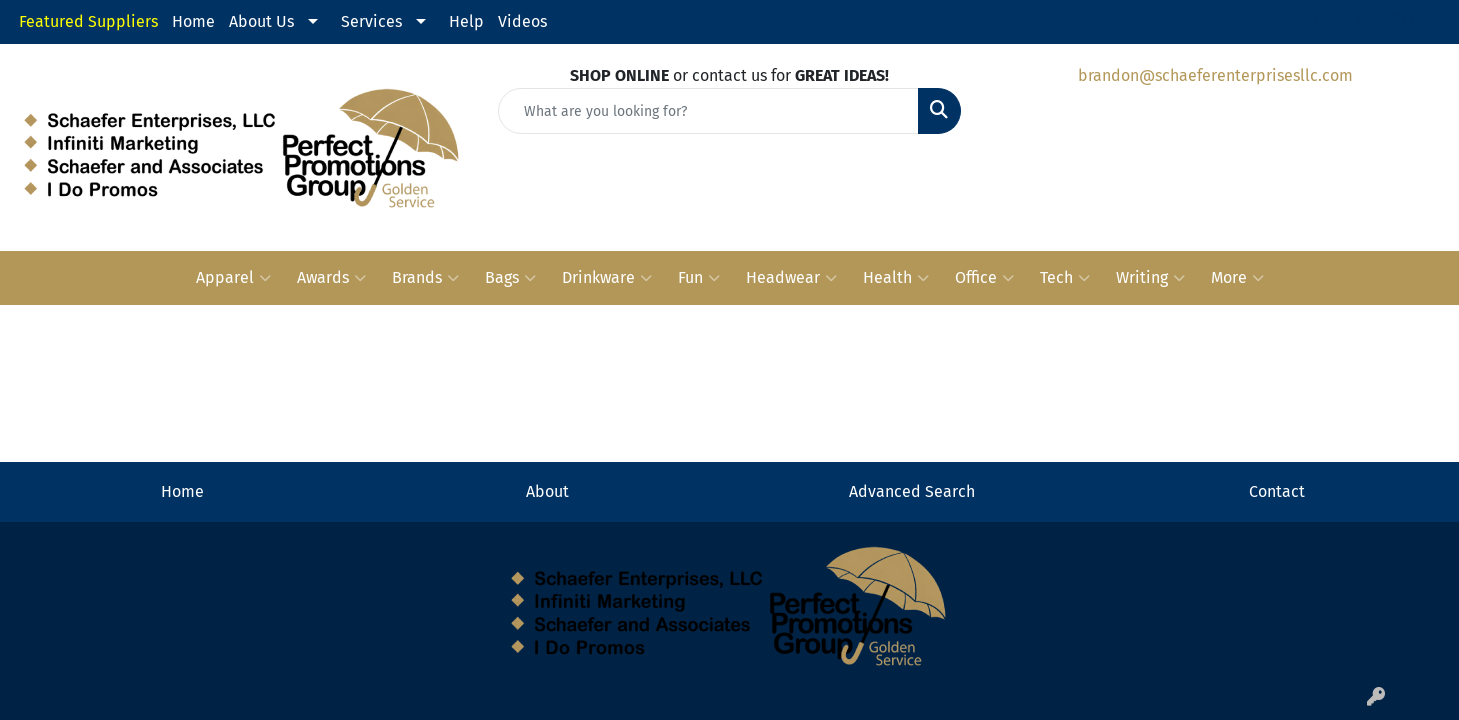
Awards (331, 278)
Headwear (791, 278)
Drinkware (607, 278)
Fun (699, 278)
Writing (1150, 278)
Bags (510, 278)
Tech (1065, 278)
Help (466, 21)
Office (984, 278)
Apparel (233, 278)
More (1237, 278)
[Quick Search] (708, 111)
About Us (261, 21)
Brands (425, 278)
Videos (522, 21)
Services (371, 21)
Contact (1277, 491)
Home (193, 21)
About (547, 491)
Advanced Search (912, 491)
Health (896, 278)
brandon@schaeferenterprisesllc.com (1215, 75)
